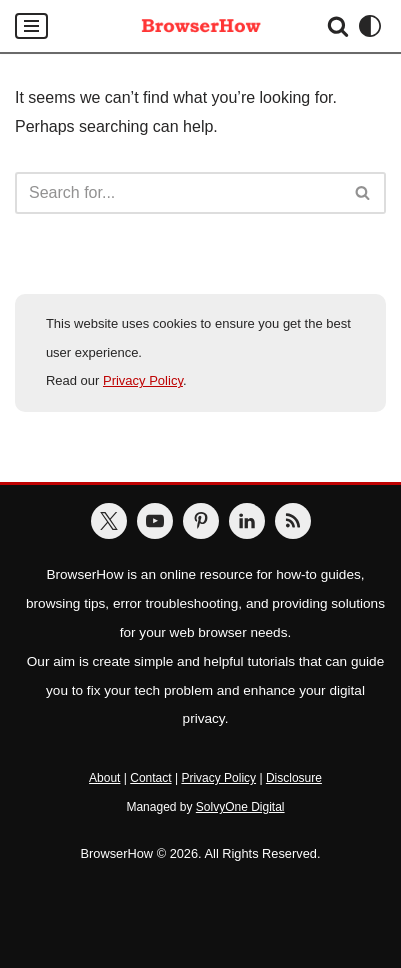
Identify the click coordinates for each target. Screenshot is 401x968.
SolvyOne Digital (240, 807)
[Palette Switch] (370, 26)
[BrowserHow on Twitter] (109, 521)
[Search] (338, 26)
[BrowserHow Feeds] (293, 521)
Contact (150, 778)
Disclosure (294, 778)
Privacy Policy (143, 380)
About (104, 778)
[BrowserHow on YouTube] (155, 521)
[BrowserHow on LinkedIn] (247, 521)
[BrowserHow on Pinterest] (201, 521)
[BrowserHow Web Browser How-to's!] (201, 26)
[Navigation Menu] (31, 26)
